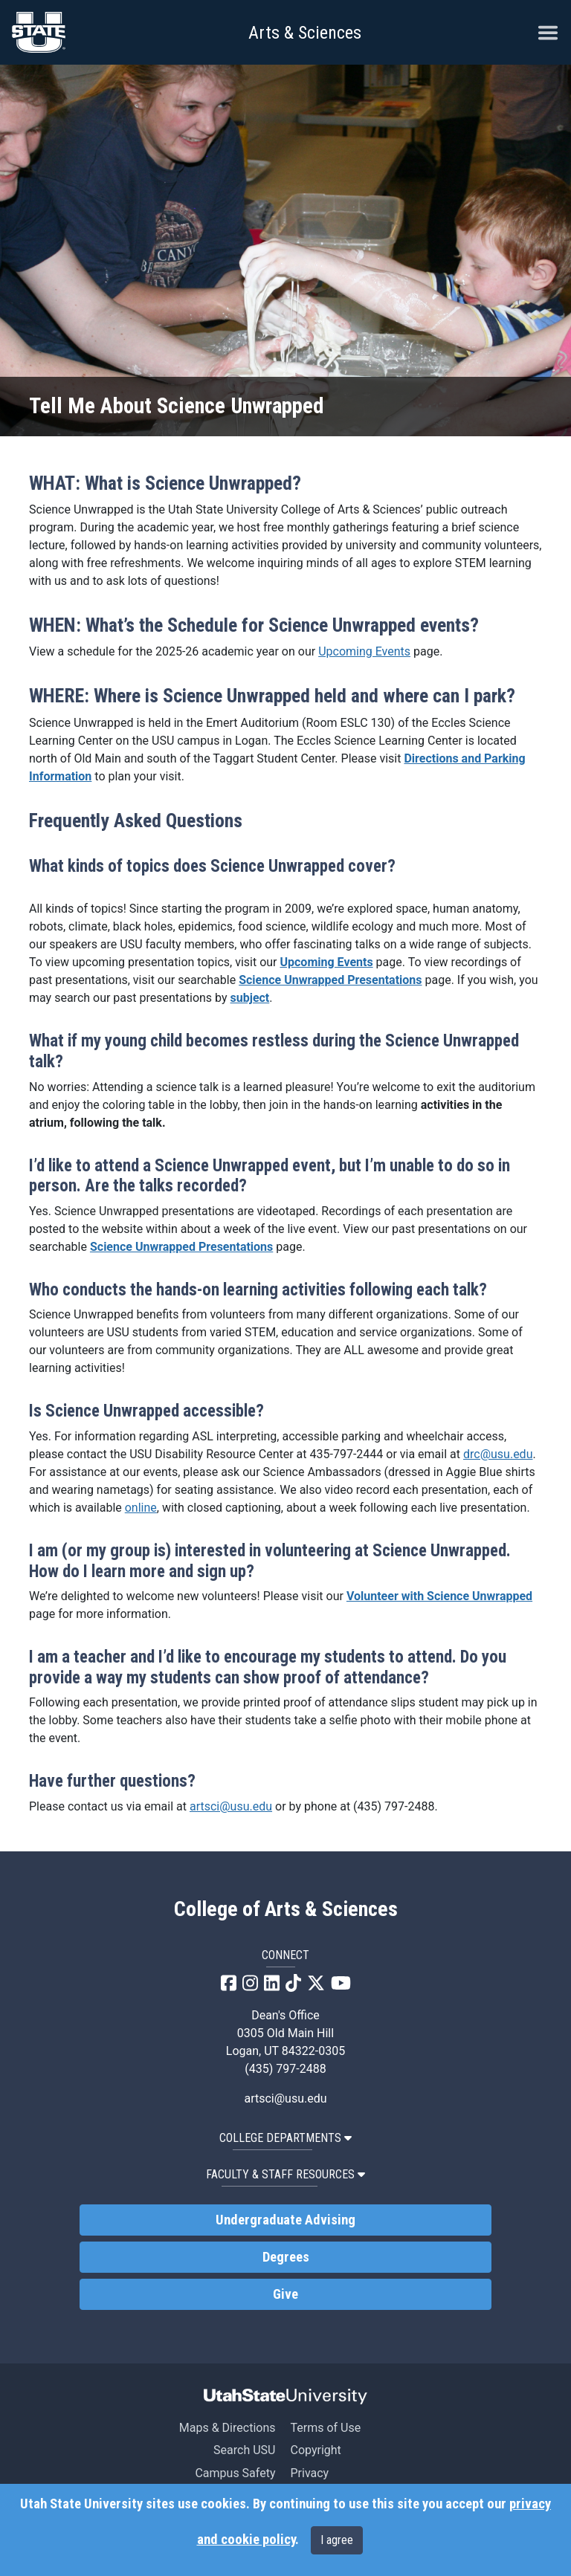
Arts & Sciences (304, 32)
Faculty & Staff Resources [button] (285, 2174)
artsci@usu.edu (231, 1806)
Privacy (309, 2473)
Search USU (244, 2450)
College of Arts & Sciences (286, 1909)
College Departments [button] (285, 2138)
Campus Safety (235, 2473)
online (141, 1508)
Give (285, 2294)
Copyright (315, 2450)
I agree (336, 2540)
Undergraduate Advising (285, 2220)
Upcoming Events (364, 651)
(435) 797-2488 (285, 2069)
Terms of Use (325, 2428)
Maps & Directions (227, 2428)
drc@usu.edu (497, 1454)
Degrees (285, 2257)
